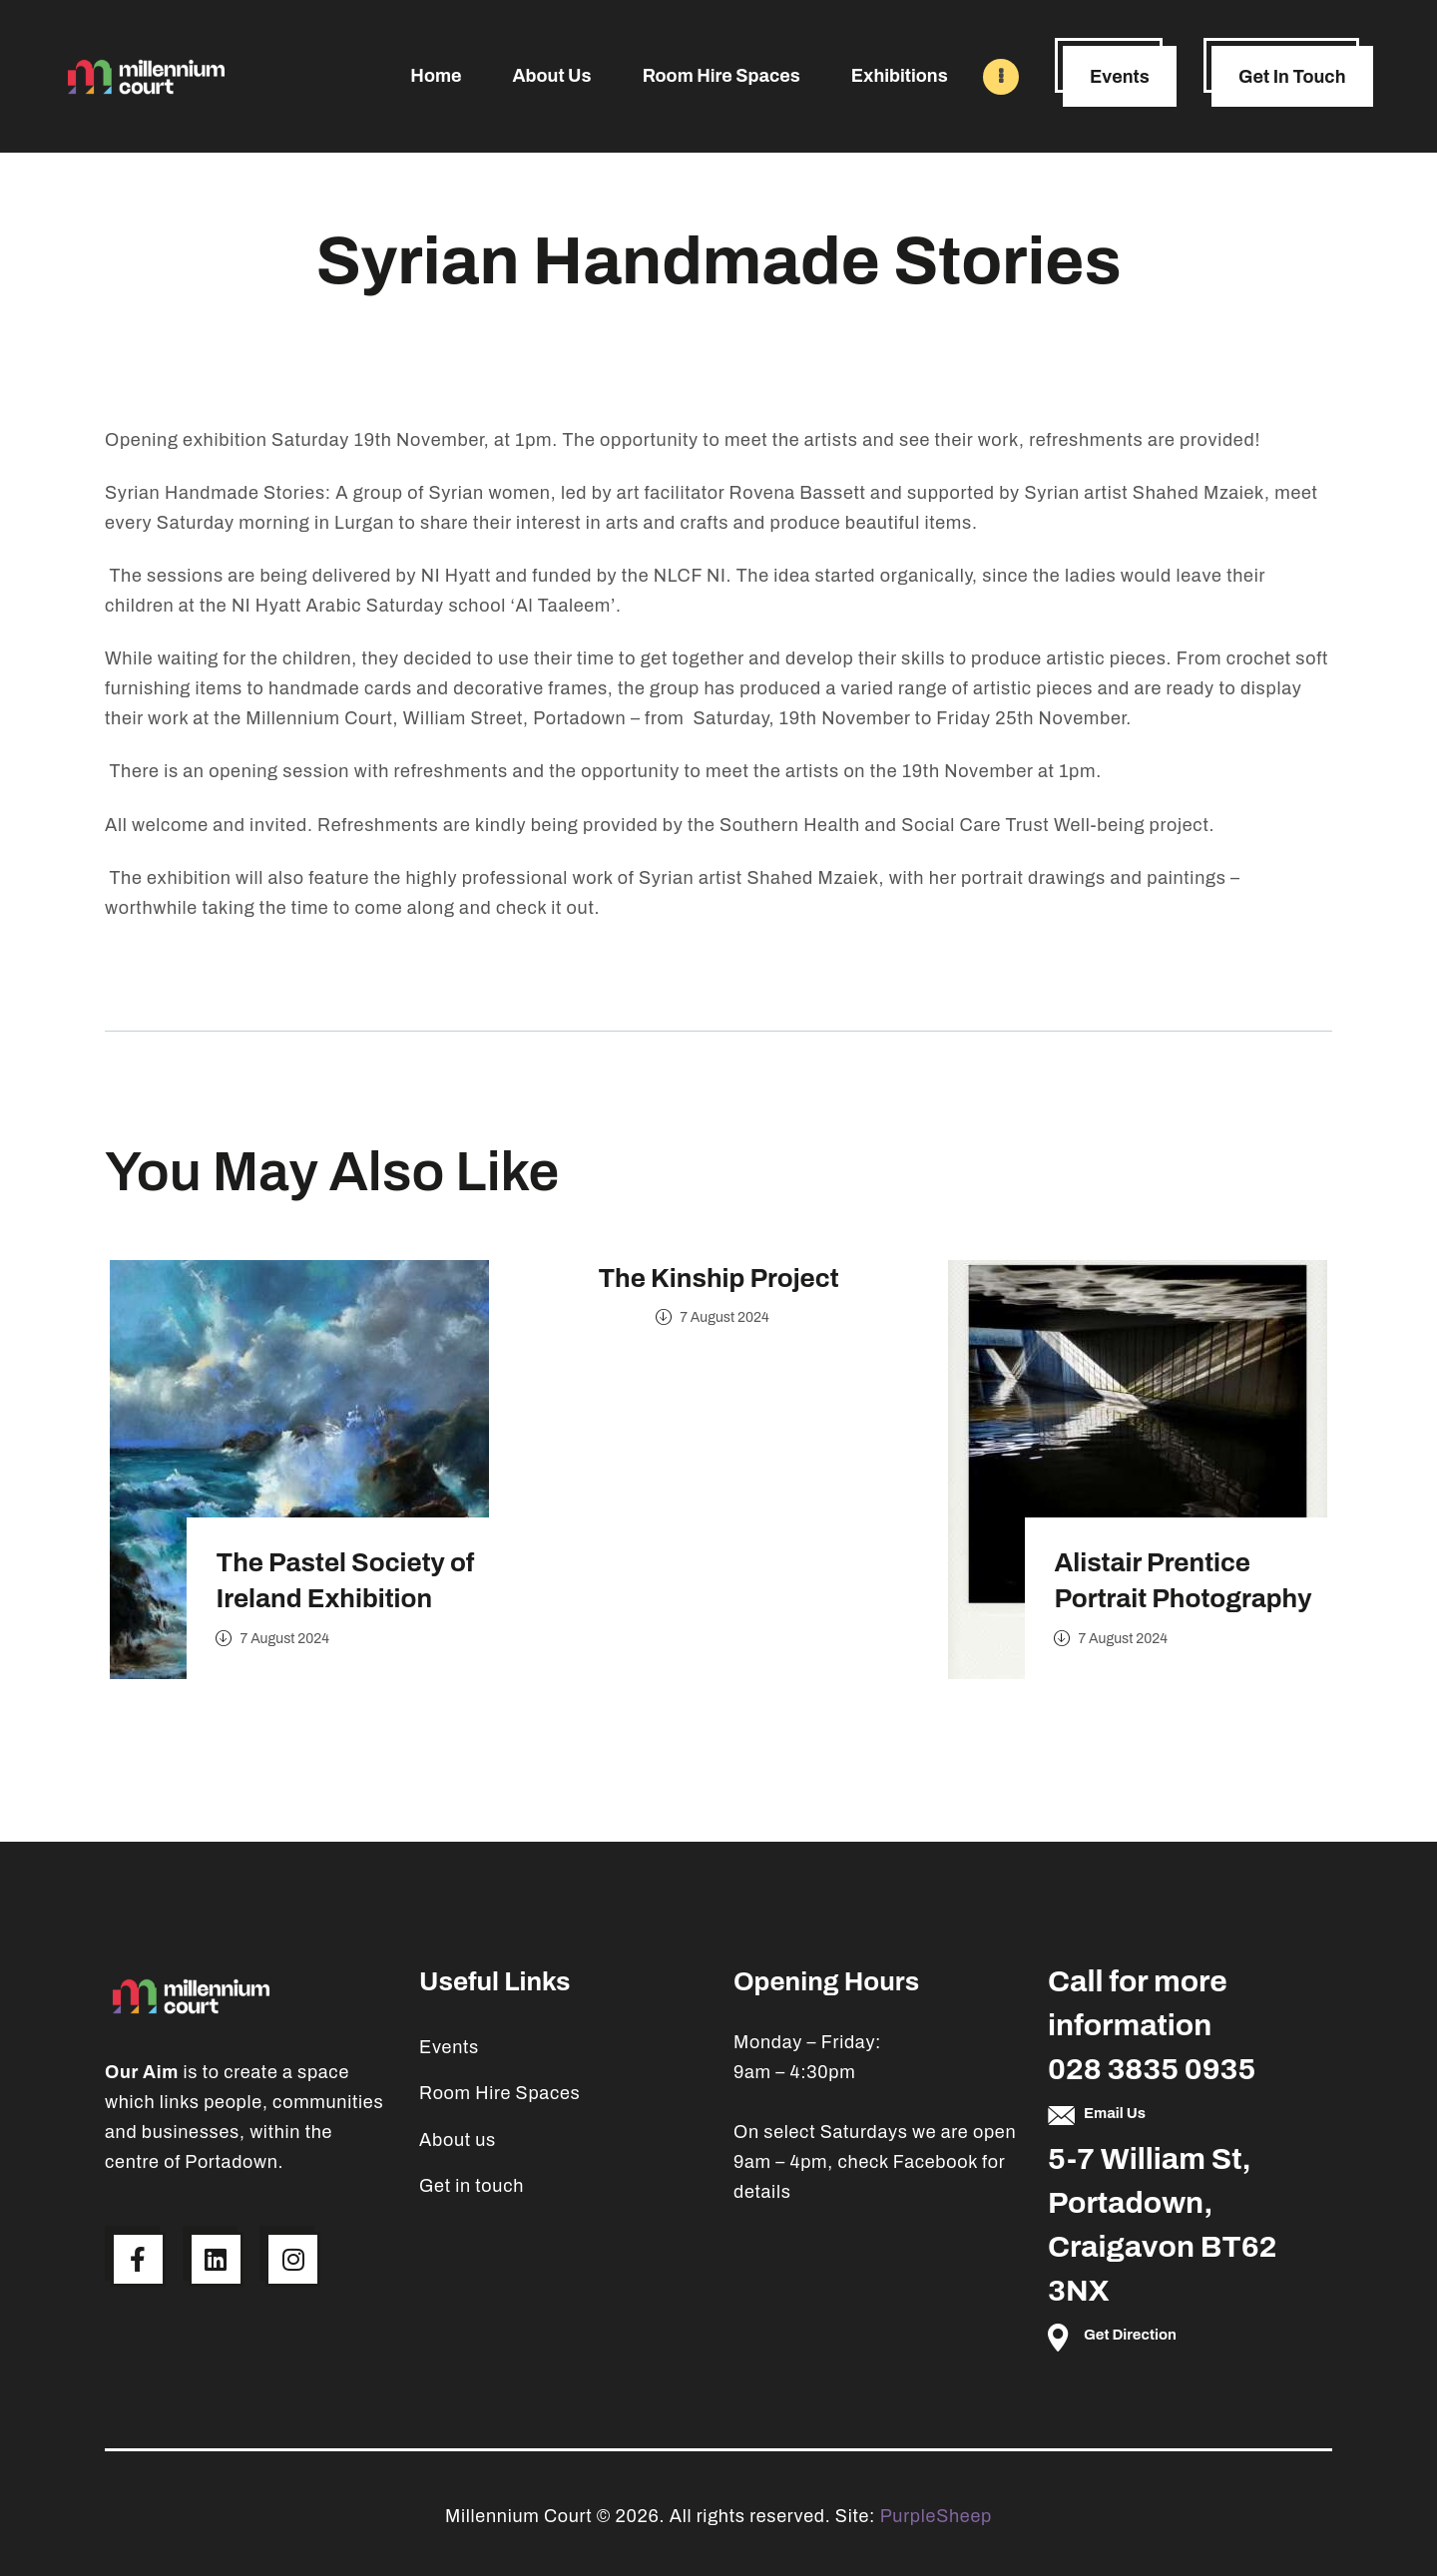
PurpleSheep (936, 2516)
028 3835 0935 (1151, 2069)
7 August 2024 (295, 1635)
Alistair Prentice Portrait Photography (1193, 1577)
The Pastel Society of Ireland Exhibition (356, 1577)
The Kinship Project (718, 1278)
